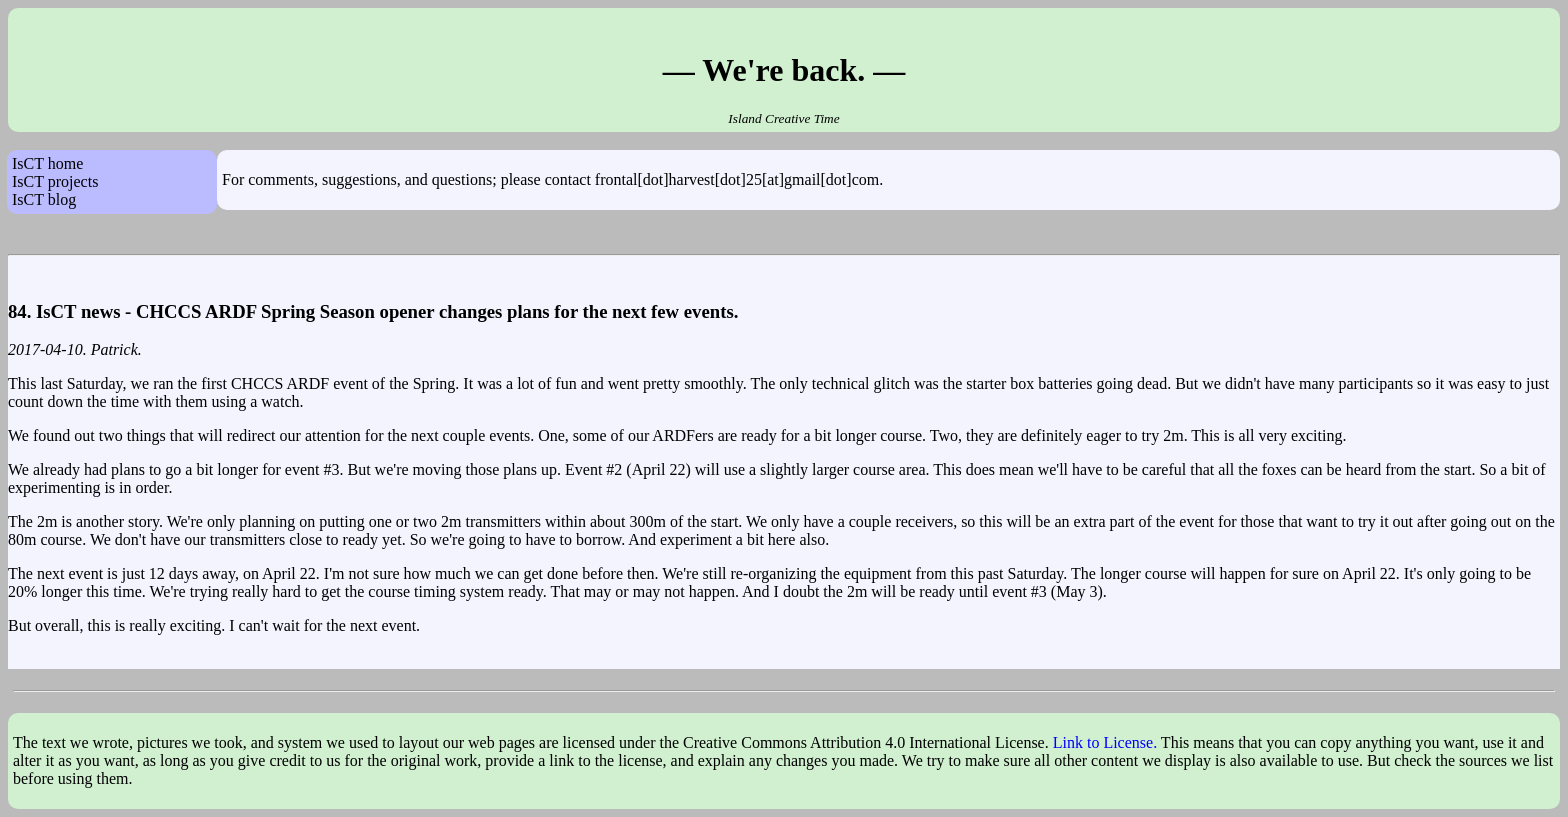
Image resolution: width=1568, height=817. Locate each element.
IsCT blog (44, 199)
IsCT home (47, 163)
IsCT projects (55, 181)
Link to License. (1105, 742)
